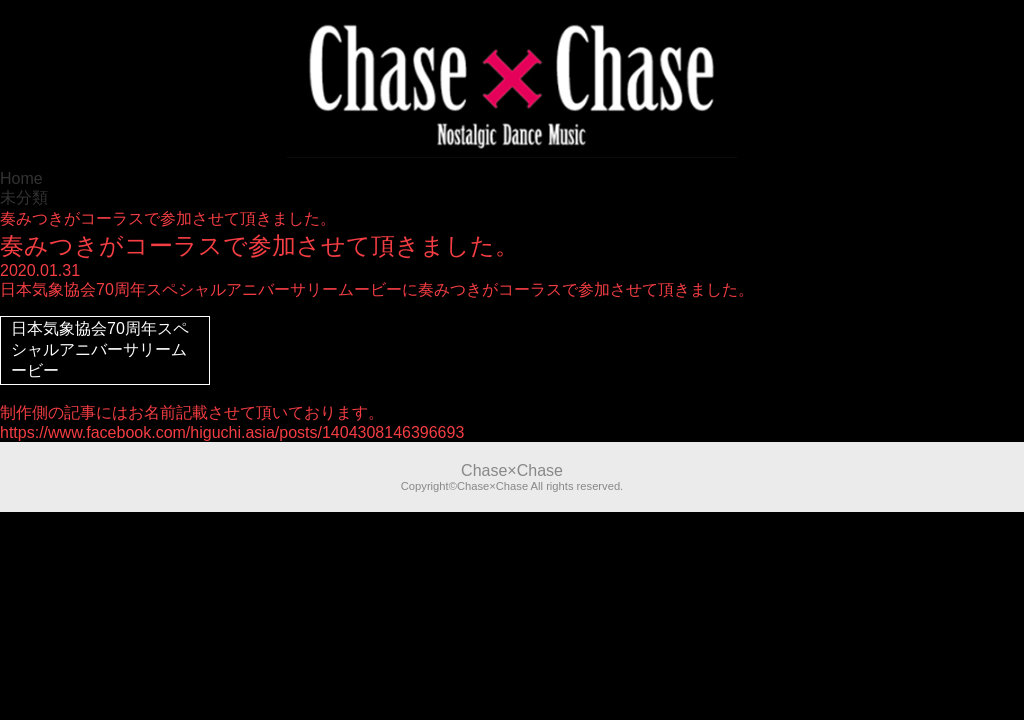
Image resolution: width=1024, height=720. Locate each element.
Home (21, 178)
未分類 (24, 197)
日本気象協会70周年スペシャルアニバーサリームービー (100, 349)
